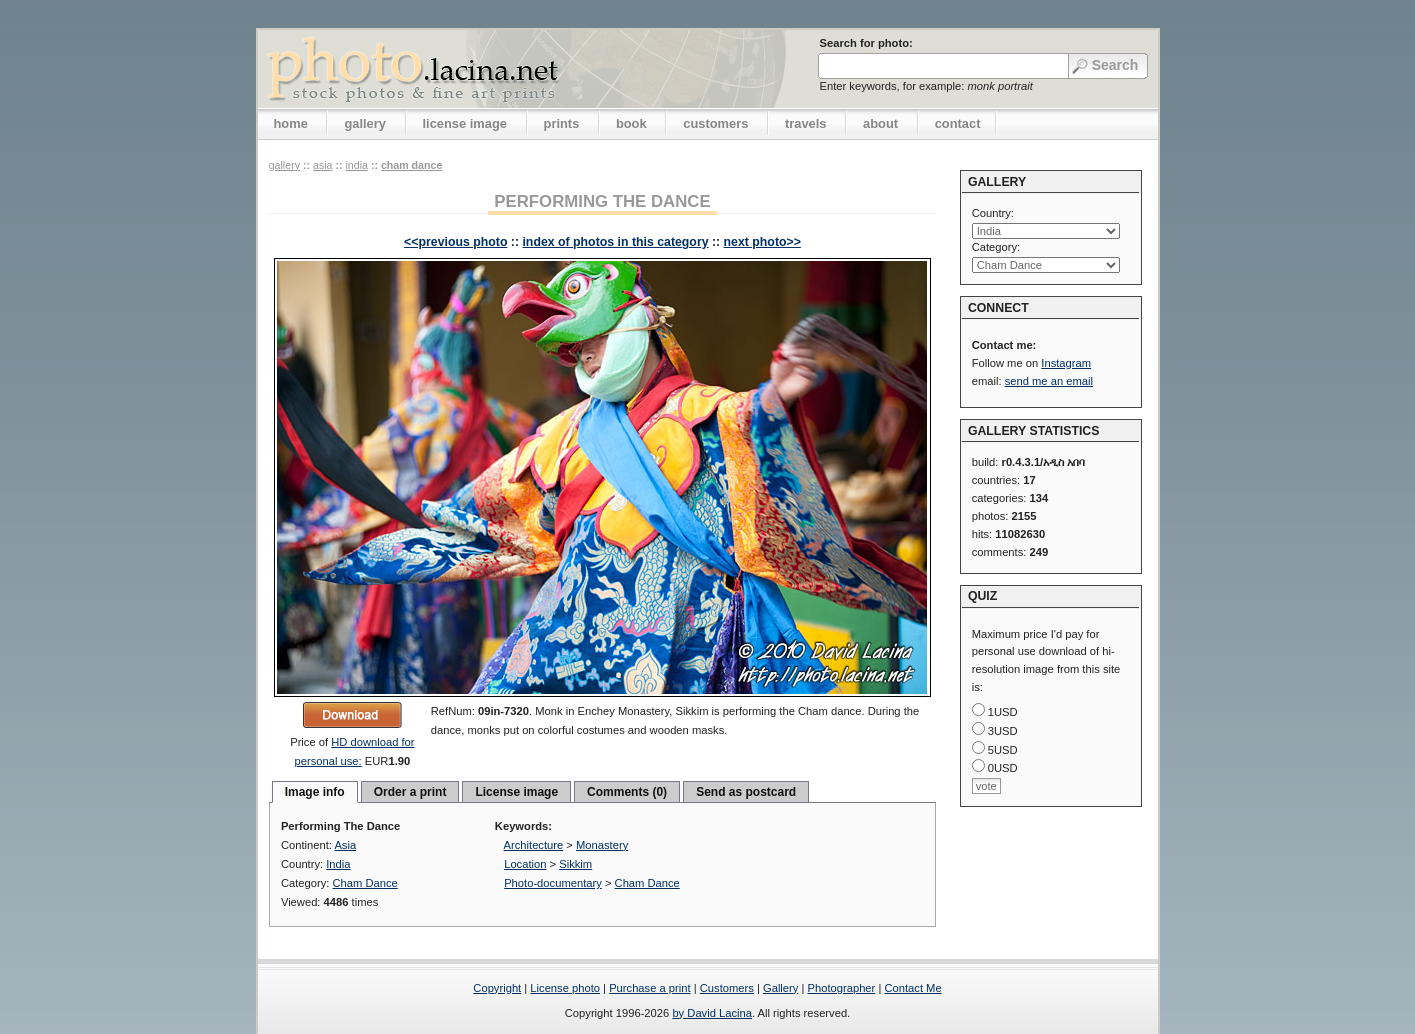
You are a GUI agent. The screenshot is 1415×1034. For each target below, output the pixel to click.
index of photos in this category (615, 242)
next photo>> (762, 242)
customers (715, 123)
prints (562, 123)
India (356, 165)
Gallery (780, 988)
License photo (565, 988)
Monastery (602, 845)
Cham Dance (411, 165)
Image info (315, 792)
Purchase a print (649, 988)
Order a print (410, 792)
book (631, 123)
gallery (365, 123)
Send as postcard (746, 792)
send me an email (1049, 381)
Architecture (534, 845)
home (291, 123)
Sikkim (575, 864)
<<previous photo (455, 242)
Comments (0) (627, 792)
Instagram (1066, 363)
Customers (727, 988)
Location (525, 864)
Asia (323, 165)
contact (958, 123)
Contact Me (912, 988)
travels (806, 123)
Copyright (497, 988)
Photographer (842, 988)
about (880, 123)
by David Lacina (712, 1013)
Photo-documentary (553, 883)
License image (516, 792)
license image (465, 123)
